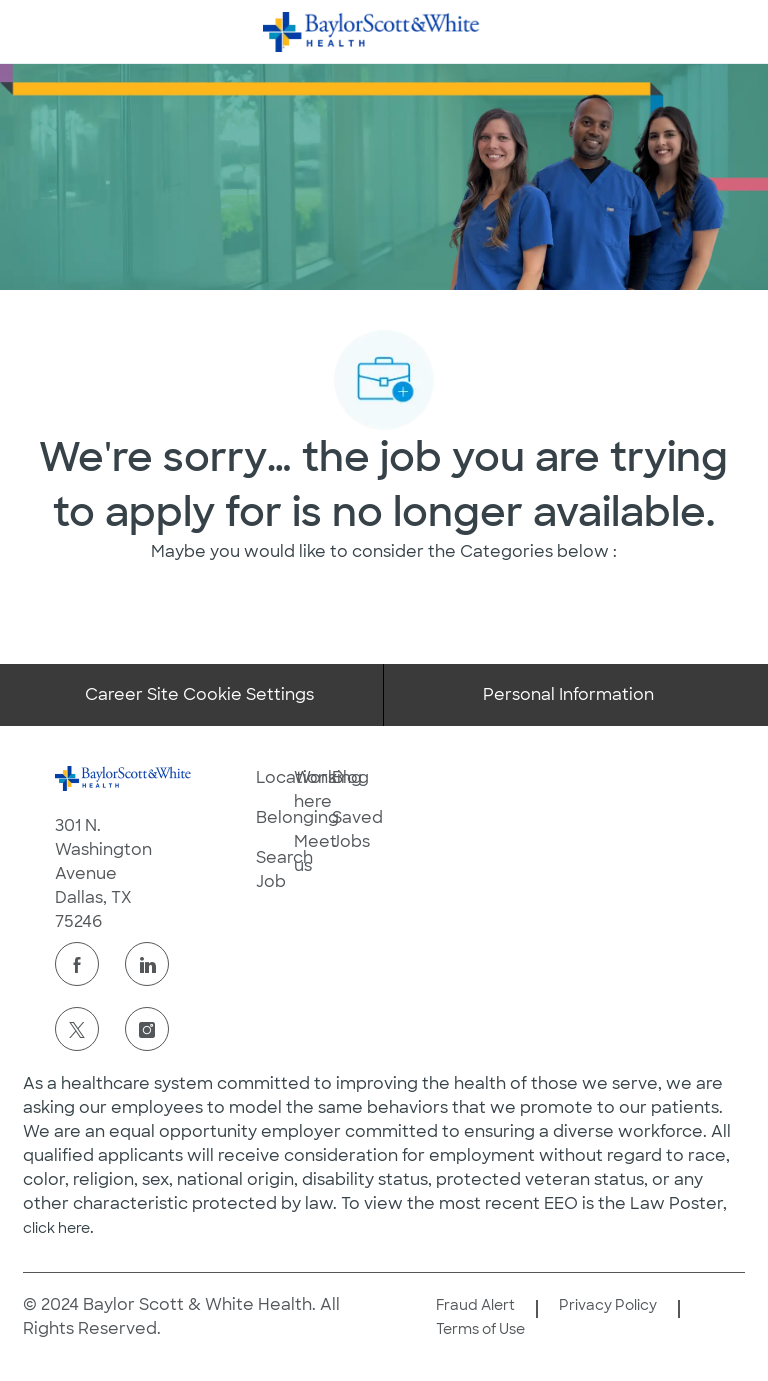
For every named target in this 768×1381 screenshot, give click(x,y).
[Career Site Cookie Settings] (199, 695)
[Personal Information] (568, 695)
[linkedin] (147, 964)
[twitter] (77, 1029)
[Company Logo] (371, 31)
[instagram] (147, 1029)
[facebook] (77, 964)
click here (56, 1228)
